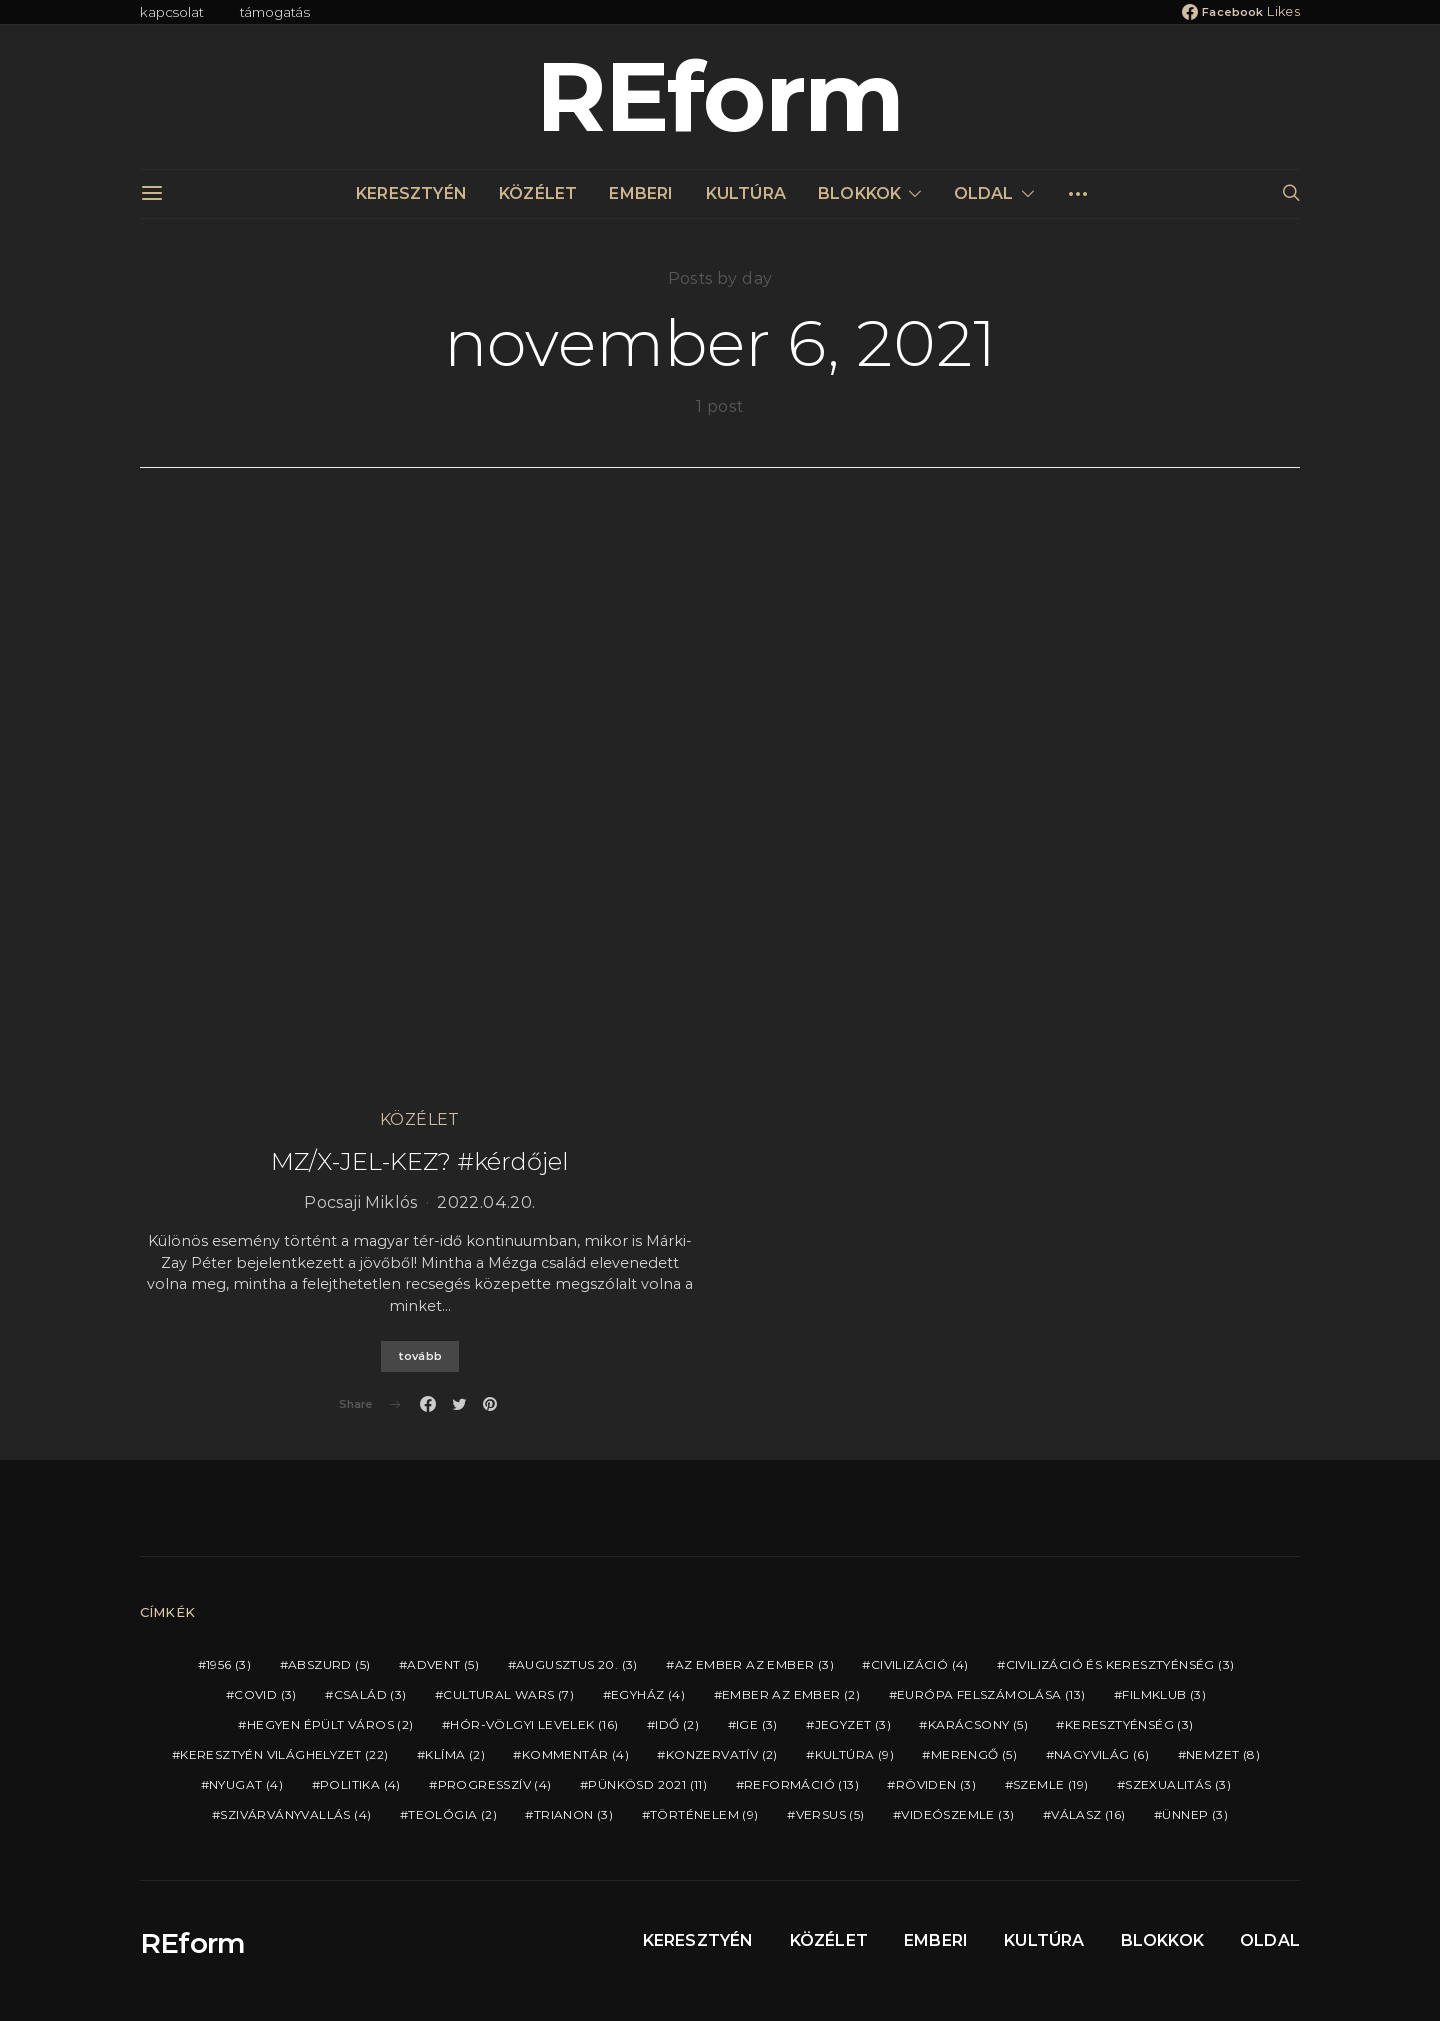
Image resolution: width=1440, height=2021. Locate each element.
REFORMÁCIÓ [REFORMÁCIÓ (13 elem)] (801, 1784)
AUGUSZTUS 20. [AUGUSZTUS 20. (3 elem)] (577, 1664)
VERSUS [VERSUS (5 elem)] (830, 1814)
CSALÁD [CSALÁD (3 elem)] (370, 1694)
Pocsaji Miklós (361, 1202)
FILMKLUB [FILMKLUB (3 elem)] (1164, 1694)
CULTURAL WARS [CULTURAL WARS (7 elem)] (508, 1694)
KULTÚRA (746, 193)
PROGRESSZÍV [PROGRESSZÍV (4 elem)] (495, 1784)
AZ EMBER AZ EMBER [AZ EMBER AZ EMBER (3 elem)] (754, 1664)
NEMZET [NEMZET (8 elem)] (1223, 1754)
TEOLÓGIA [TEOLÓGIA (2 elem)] (452, 1814)
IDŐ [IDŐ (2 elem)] (677, 1724)
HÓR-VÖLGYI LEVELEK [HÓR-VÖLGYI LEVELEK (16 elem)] (534, 1724)
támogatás (275, 12)
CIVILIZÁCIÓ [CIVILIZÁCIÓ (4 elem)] (920, 1664)
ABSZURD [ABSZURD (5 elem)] (329, 1664)
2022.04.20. (486, 1202)
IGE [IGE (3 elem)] (757, 1724)
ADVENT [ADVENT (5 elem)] (443, 1664)
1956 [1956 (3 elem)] (228, 1664)
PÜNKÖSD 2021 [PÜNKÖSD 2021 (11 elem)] (647, 1784)
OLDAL (984, 193)
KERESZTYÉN (411, 193)
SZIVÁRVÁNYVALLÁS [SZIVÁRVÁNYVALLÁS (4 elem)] (295, 1814)
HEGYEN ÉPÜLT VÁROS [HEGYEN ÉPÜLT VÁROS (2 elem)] (330, 1724)
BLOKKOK (859, 193)
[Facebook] (1241, 12)
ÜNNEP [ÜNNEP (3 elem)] (1195, 1814)
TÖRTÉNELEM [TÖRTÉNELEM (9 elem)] (704, 1814)
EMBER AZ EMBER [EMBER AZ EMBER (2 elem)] (791, 1694)
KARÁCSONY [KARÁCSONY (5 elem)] (978, 1724)
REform (720, 96)
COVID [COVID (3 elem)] (265, 1694)
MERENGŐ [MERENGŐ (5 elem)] (974, 1754)
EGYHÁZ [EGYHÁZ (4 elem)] (648, 1694)
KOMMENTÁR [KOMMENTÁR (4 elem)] (575, 1754)
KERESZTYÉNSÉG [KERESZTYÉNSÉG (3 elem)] (1129, 1724)
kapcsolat (172, 12)
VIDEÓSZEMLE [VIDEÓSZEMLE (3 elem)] (957, 1814)
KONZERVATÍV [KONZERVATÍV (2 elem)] (722, 1754)
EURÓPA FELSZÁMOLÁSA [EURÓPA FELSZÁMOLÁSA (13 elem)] (991, 1694)
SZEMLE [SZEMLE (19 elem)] (1050, 1784)
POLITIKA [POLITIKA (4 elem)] (360, 1784)
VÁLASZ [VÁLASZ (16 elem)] (1088, 1814)
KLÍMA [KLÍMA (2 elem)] (455, 1754)
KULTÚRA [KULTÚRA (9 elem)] (854, 1754)
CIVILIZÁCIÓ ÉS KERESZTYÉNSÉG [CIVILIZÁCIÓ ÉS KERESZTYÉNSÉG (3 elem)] (1120, 1664)
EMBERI (641, 193)
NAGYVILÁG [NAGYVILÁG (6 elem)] (1101, 1754)
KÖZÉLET (538, 193)
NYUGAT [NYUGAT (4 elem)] (246, 1784)
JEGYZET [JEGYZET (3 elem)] (853, 1724)
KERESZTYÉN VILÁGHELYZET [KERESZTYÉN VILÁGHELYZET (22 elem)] (284, 1754)
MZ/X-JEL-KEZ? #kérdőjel (420, 1161)
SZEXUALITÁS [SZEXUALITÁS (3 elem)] (1178, 1784)
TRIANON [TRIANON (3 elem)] (573, 1814)
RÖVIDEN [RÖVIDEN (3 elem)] (936, 1784)
